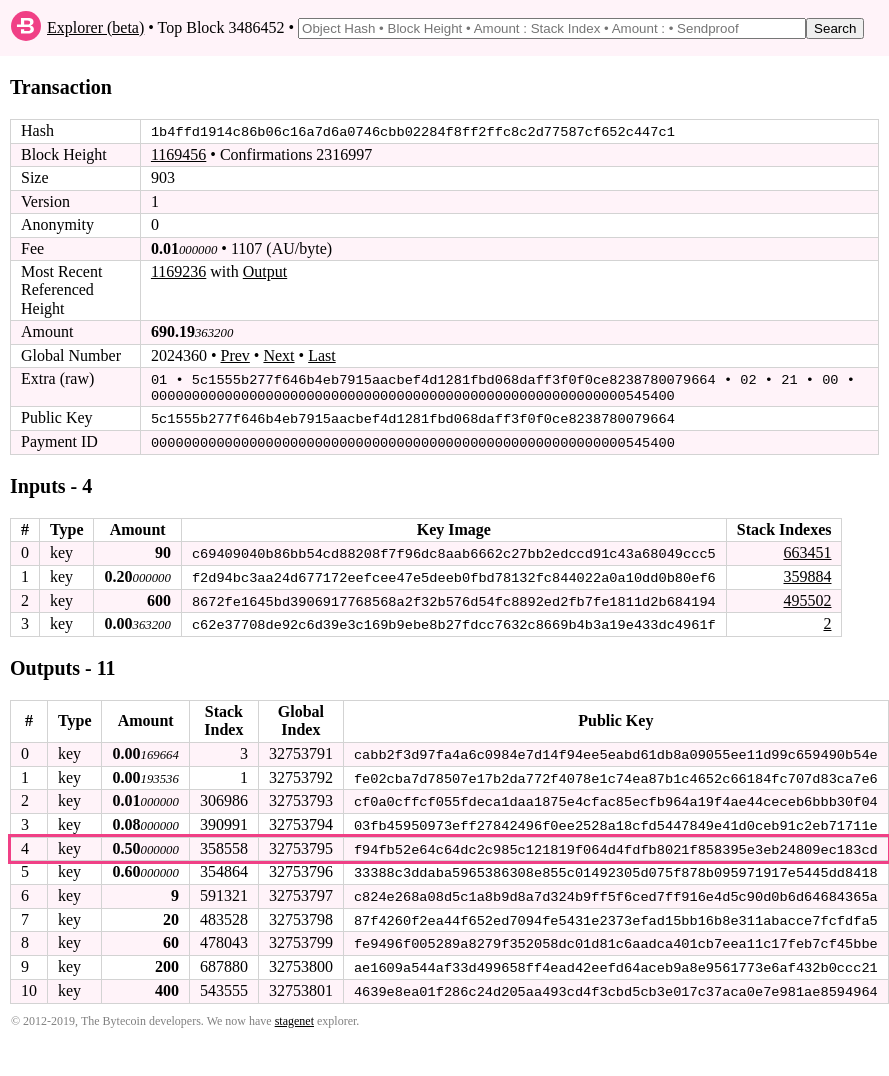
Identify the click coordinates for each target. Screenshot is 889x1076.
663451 (807, 549)
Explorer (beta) (95, 27)
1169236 (178, 271)
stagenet (294, 1013)
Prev (235, 354)
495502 (807, 596)
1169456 (178, 154)
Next (278, 354)
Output (265, 271)
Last (322, 354)
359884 (807, 573)
